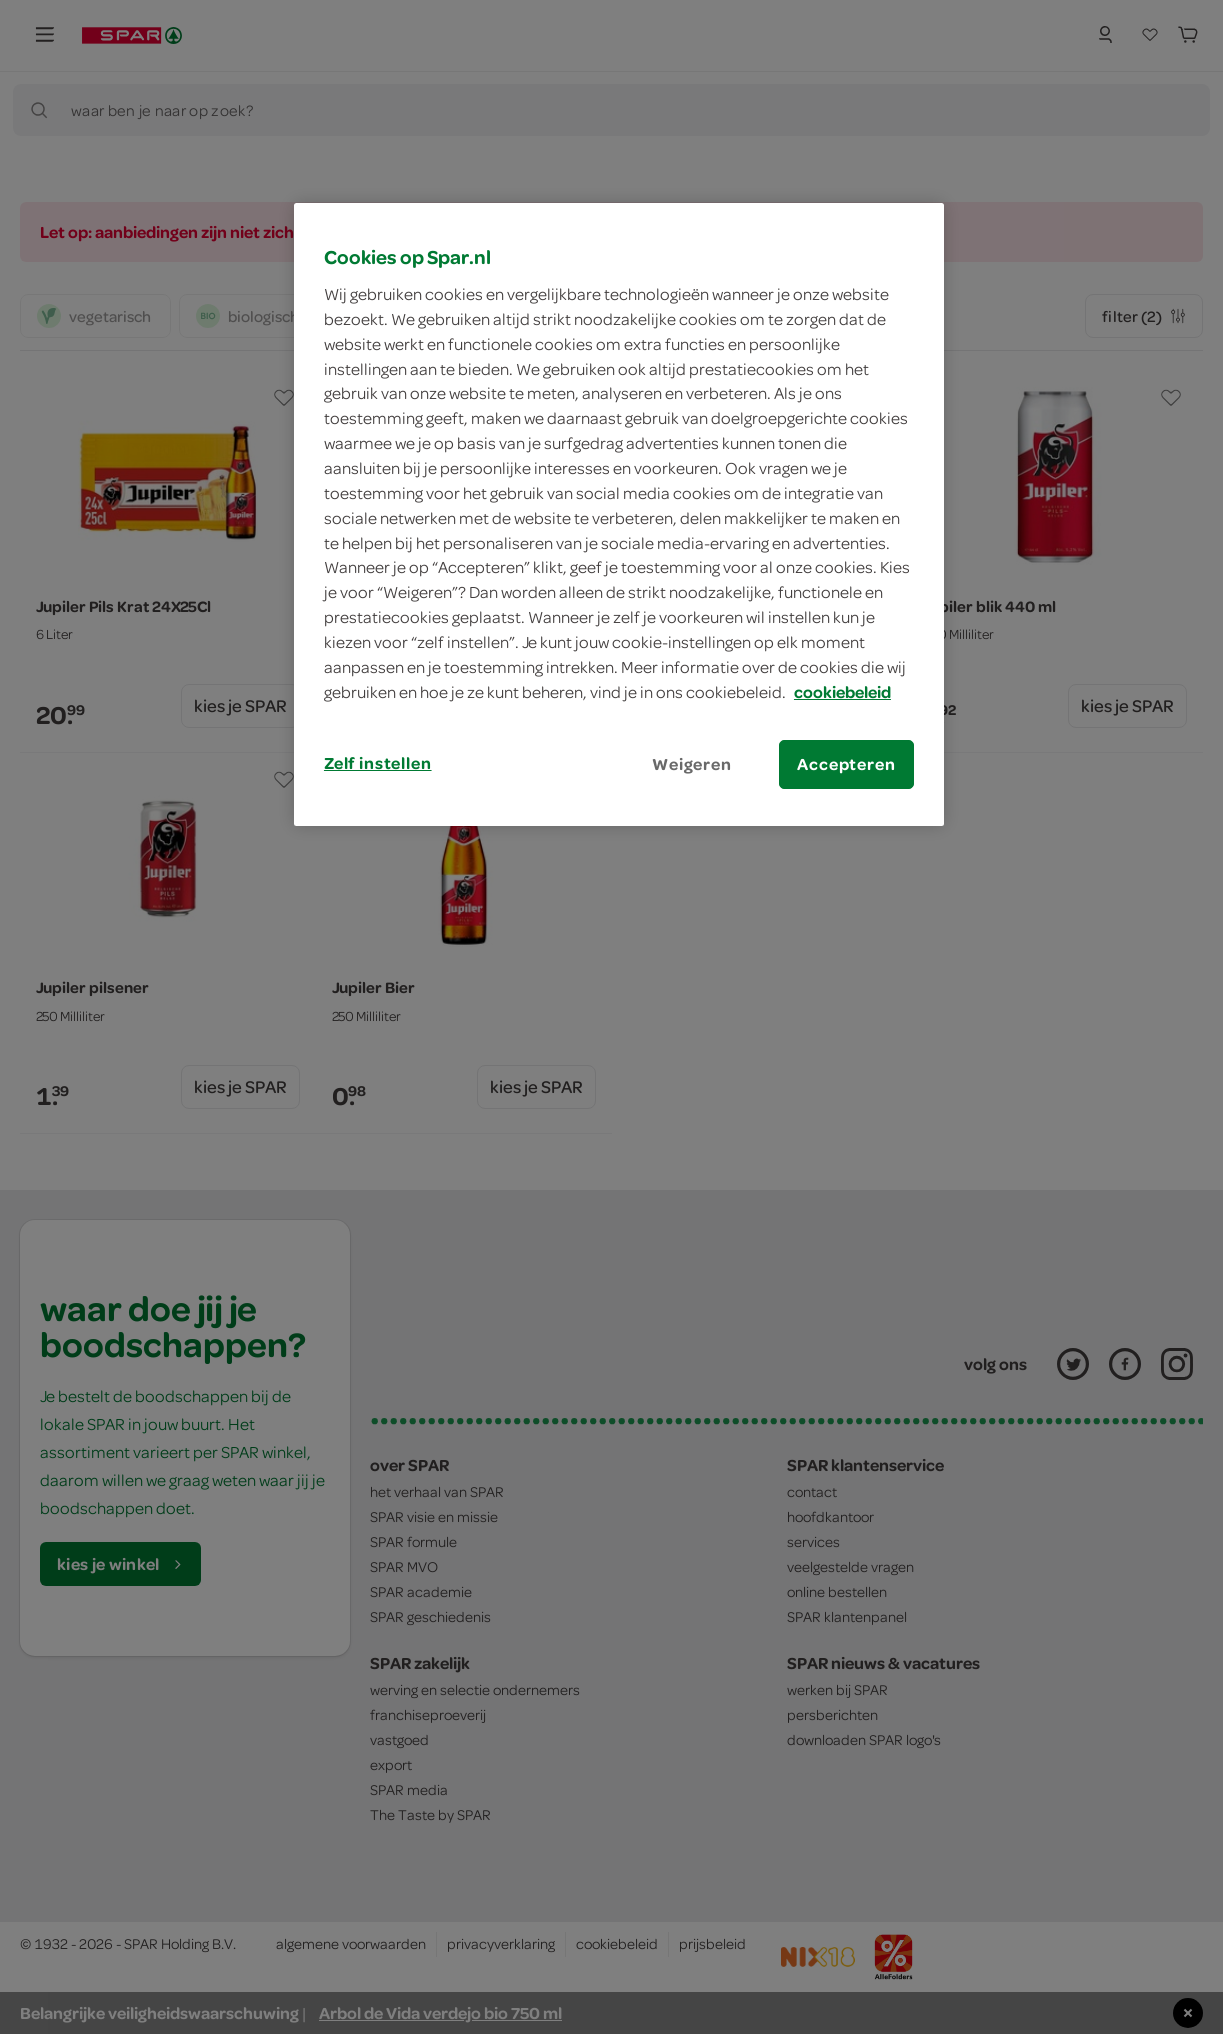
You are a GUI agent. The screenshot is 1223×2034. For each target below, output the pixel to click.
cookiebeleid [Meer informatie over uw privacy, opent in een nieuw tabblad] (842, 692)
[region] (619, 514)
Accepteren (846, 764)
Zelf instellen (378, 763)
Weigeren (692, 764)
